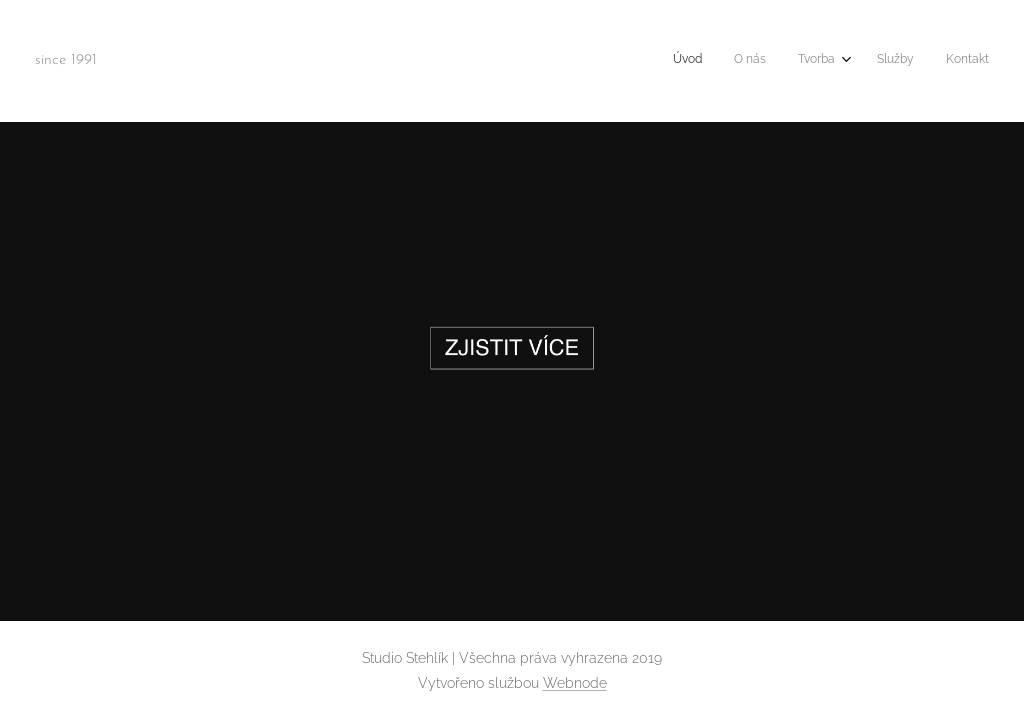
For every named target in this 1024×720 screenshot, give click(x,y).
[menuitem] (856, 61)
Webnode (575, 683)
